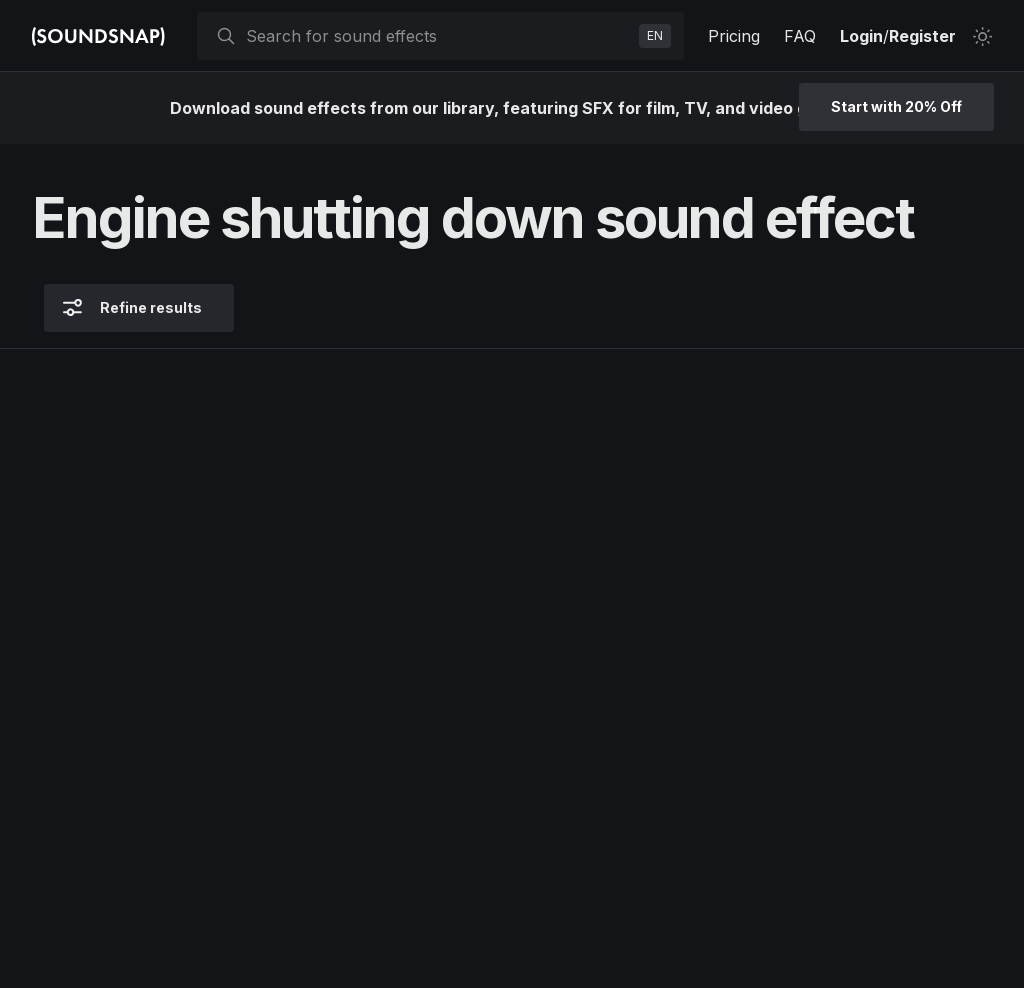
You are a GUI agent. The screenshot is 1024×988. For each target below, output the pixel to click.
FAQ (800, 36)
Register (922, 36)
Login (861, 36)
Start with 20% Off (896, 106)
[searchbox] (438, 36)
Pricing (734, 36)
